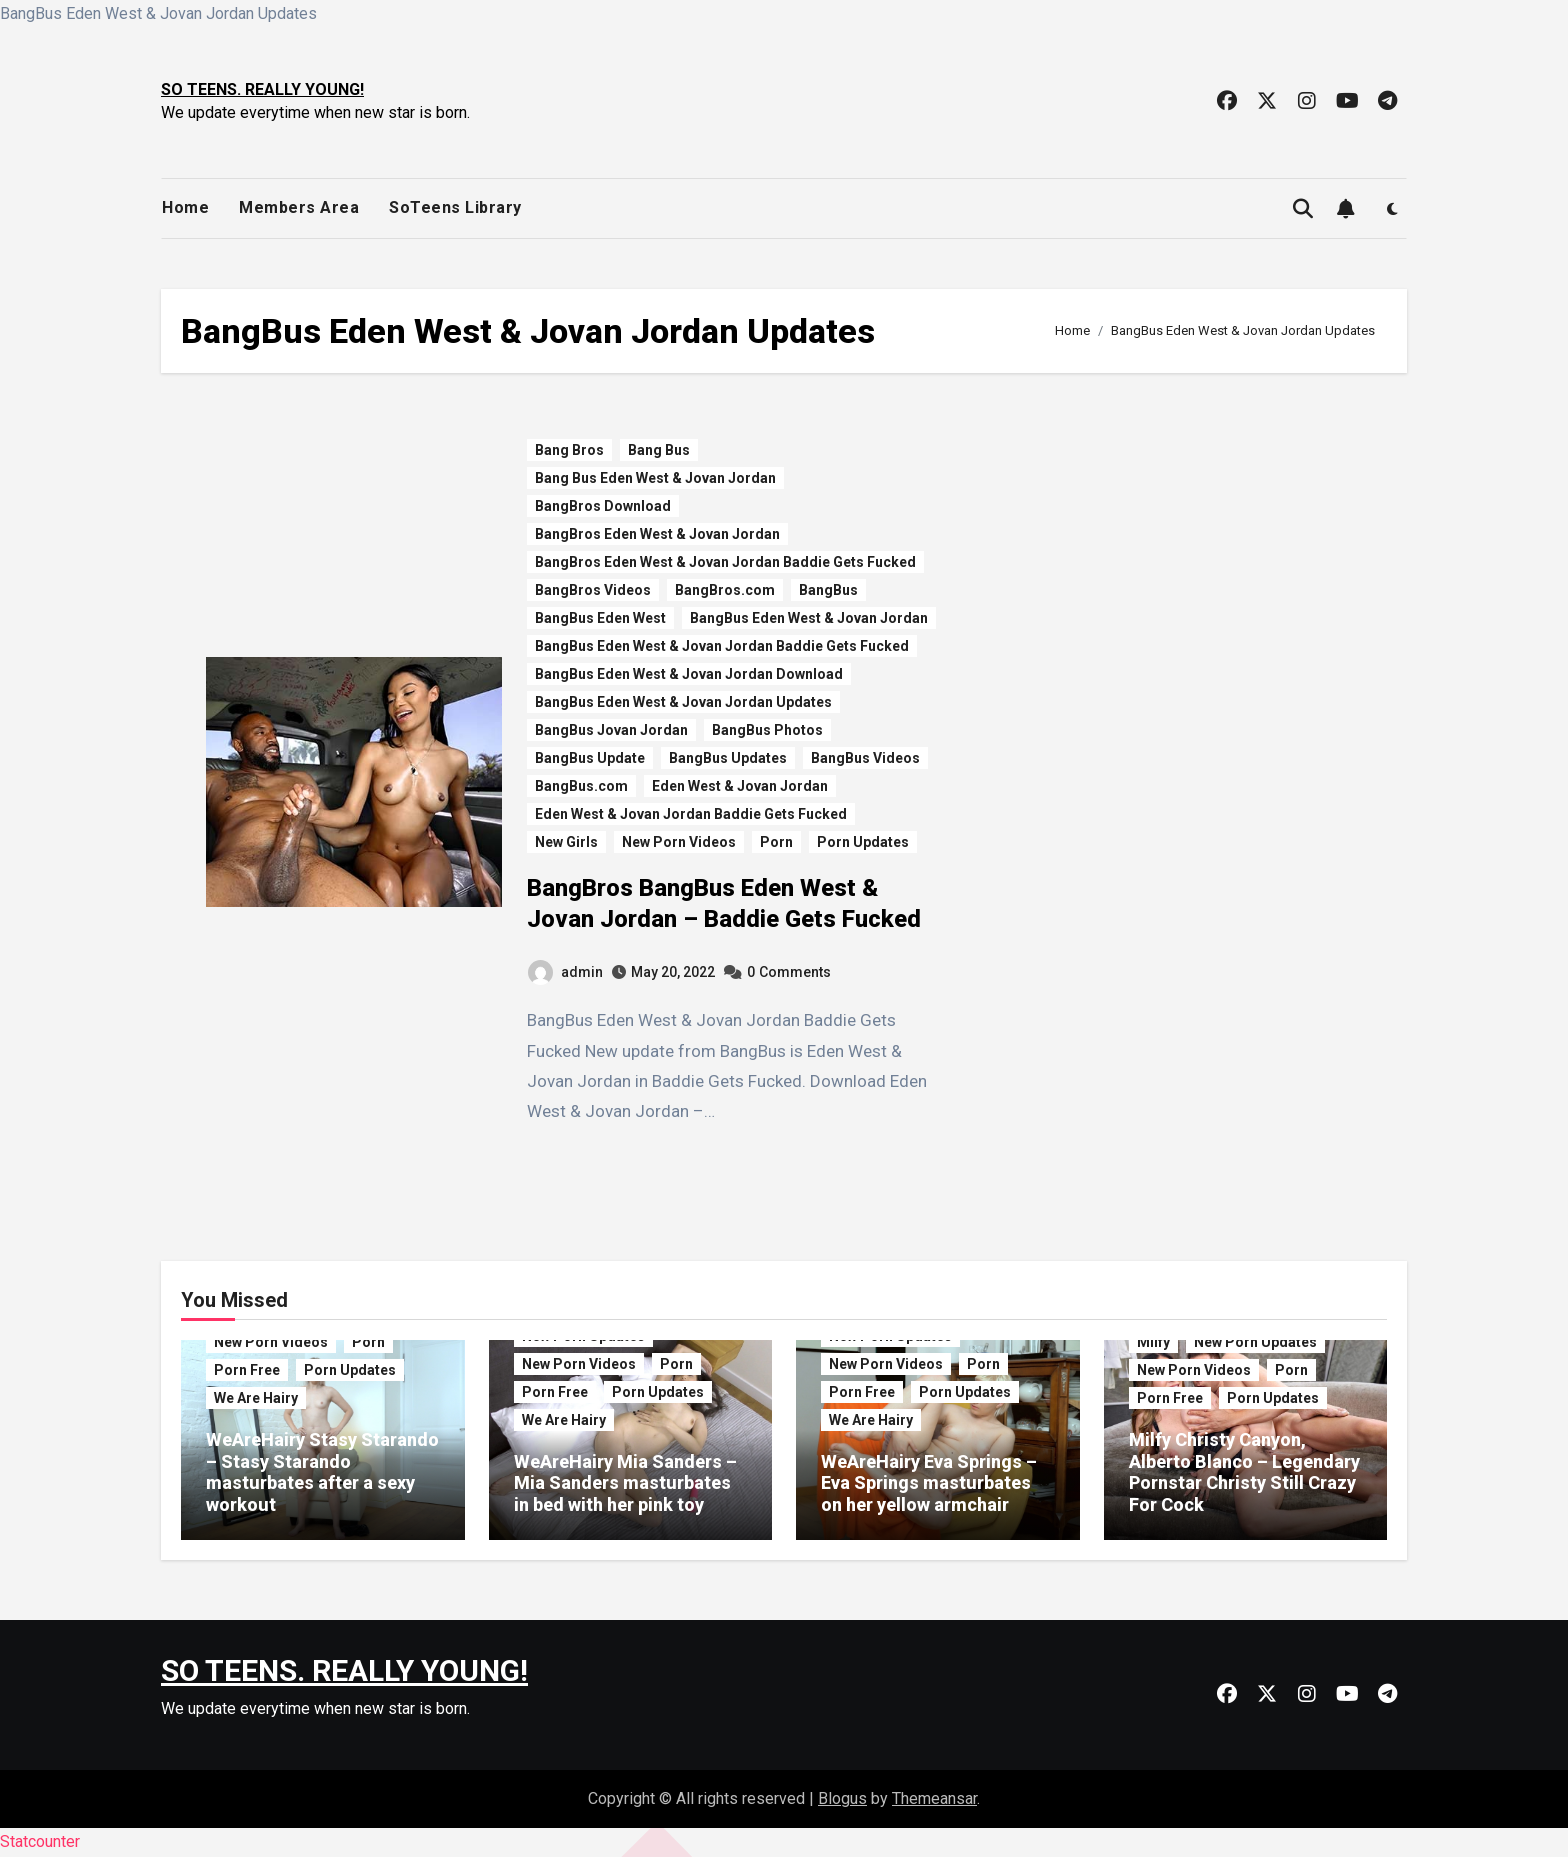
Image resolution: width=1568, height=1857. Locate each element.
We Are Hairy (256, 1398)
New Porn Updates (1255, 1342)
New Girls (566, 842)
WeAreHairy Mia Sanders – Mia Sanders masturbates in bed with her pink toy (625, 1483)
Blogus (842, 1798)
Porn (776, 842)
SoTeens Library (455, 207)
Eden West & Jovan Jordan (740, 786)
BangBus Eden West (600, 618)
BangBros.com (725, 590)
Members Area (299, 207)
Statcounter (40, 1841)
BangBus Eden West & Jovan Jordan (809, 618)
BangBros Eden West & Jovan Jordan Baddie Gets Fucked (725, 562)
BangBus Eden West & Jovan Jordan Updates (683, 702)
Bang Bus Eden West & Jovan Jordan (655, 478)
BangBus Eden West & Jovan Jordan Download (689, 674)
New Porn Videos (679, 842)
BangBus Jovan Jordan (611, 730)
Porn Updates (863, 842)
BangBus (828, 590)
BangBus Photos (767, 730)
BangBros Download (603, 506)
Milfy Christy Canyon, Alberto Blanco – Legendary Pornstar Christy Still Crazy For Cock (1244, 1472)
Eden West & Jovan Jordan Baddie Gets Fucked (691, 814)
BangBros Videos (593, 590)
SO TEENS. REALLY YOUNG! (262, 89)
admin (565, 972)
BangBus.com (581, 786)
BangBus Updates (728, 758)
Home (185, 207)
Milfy (1153, 1342)
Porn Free (247, 1370)
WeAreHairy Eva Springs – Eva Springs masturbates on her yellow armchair (929, 1483)
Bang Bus (659, 450)
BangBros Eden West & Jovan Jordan (657, 534)
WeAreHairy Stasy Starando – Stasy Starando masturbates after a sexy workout (322, 1472)
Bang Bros (569, 450)
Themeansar (934, 1798)
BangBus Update (590, 758)
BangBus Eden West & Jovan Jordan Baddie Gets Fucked (722, 646)
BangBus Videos (865, 758)
